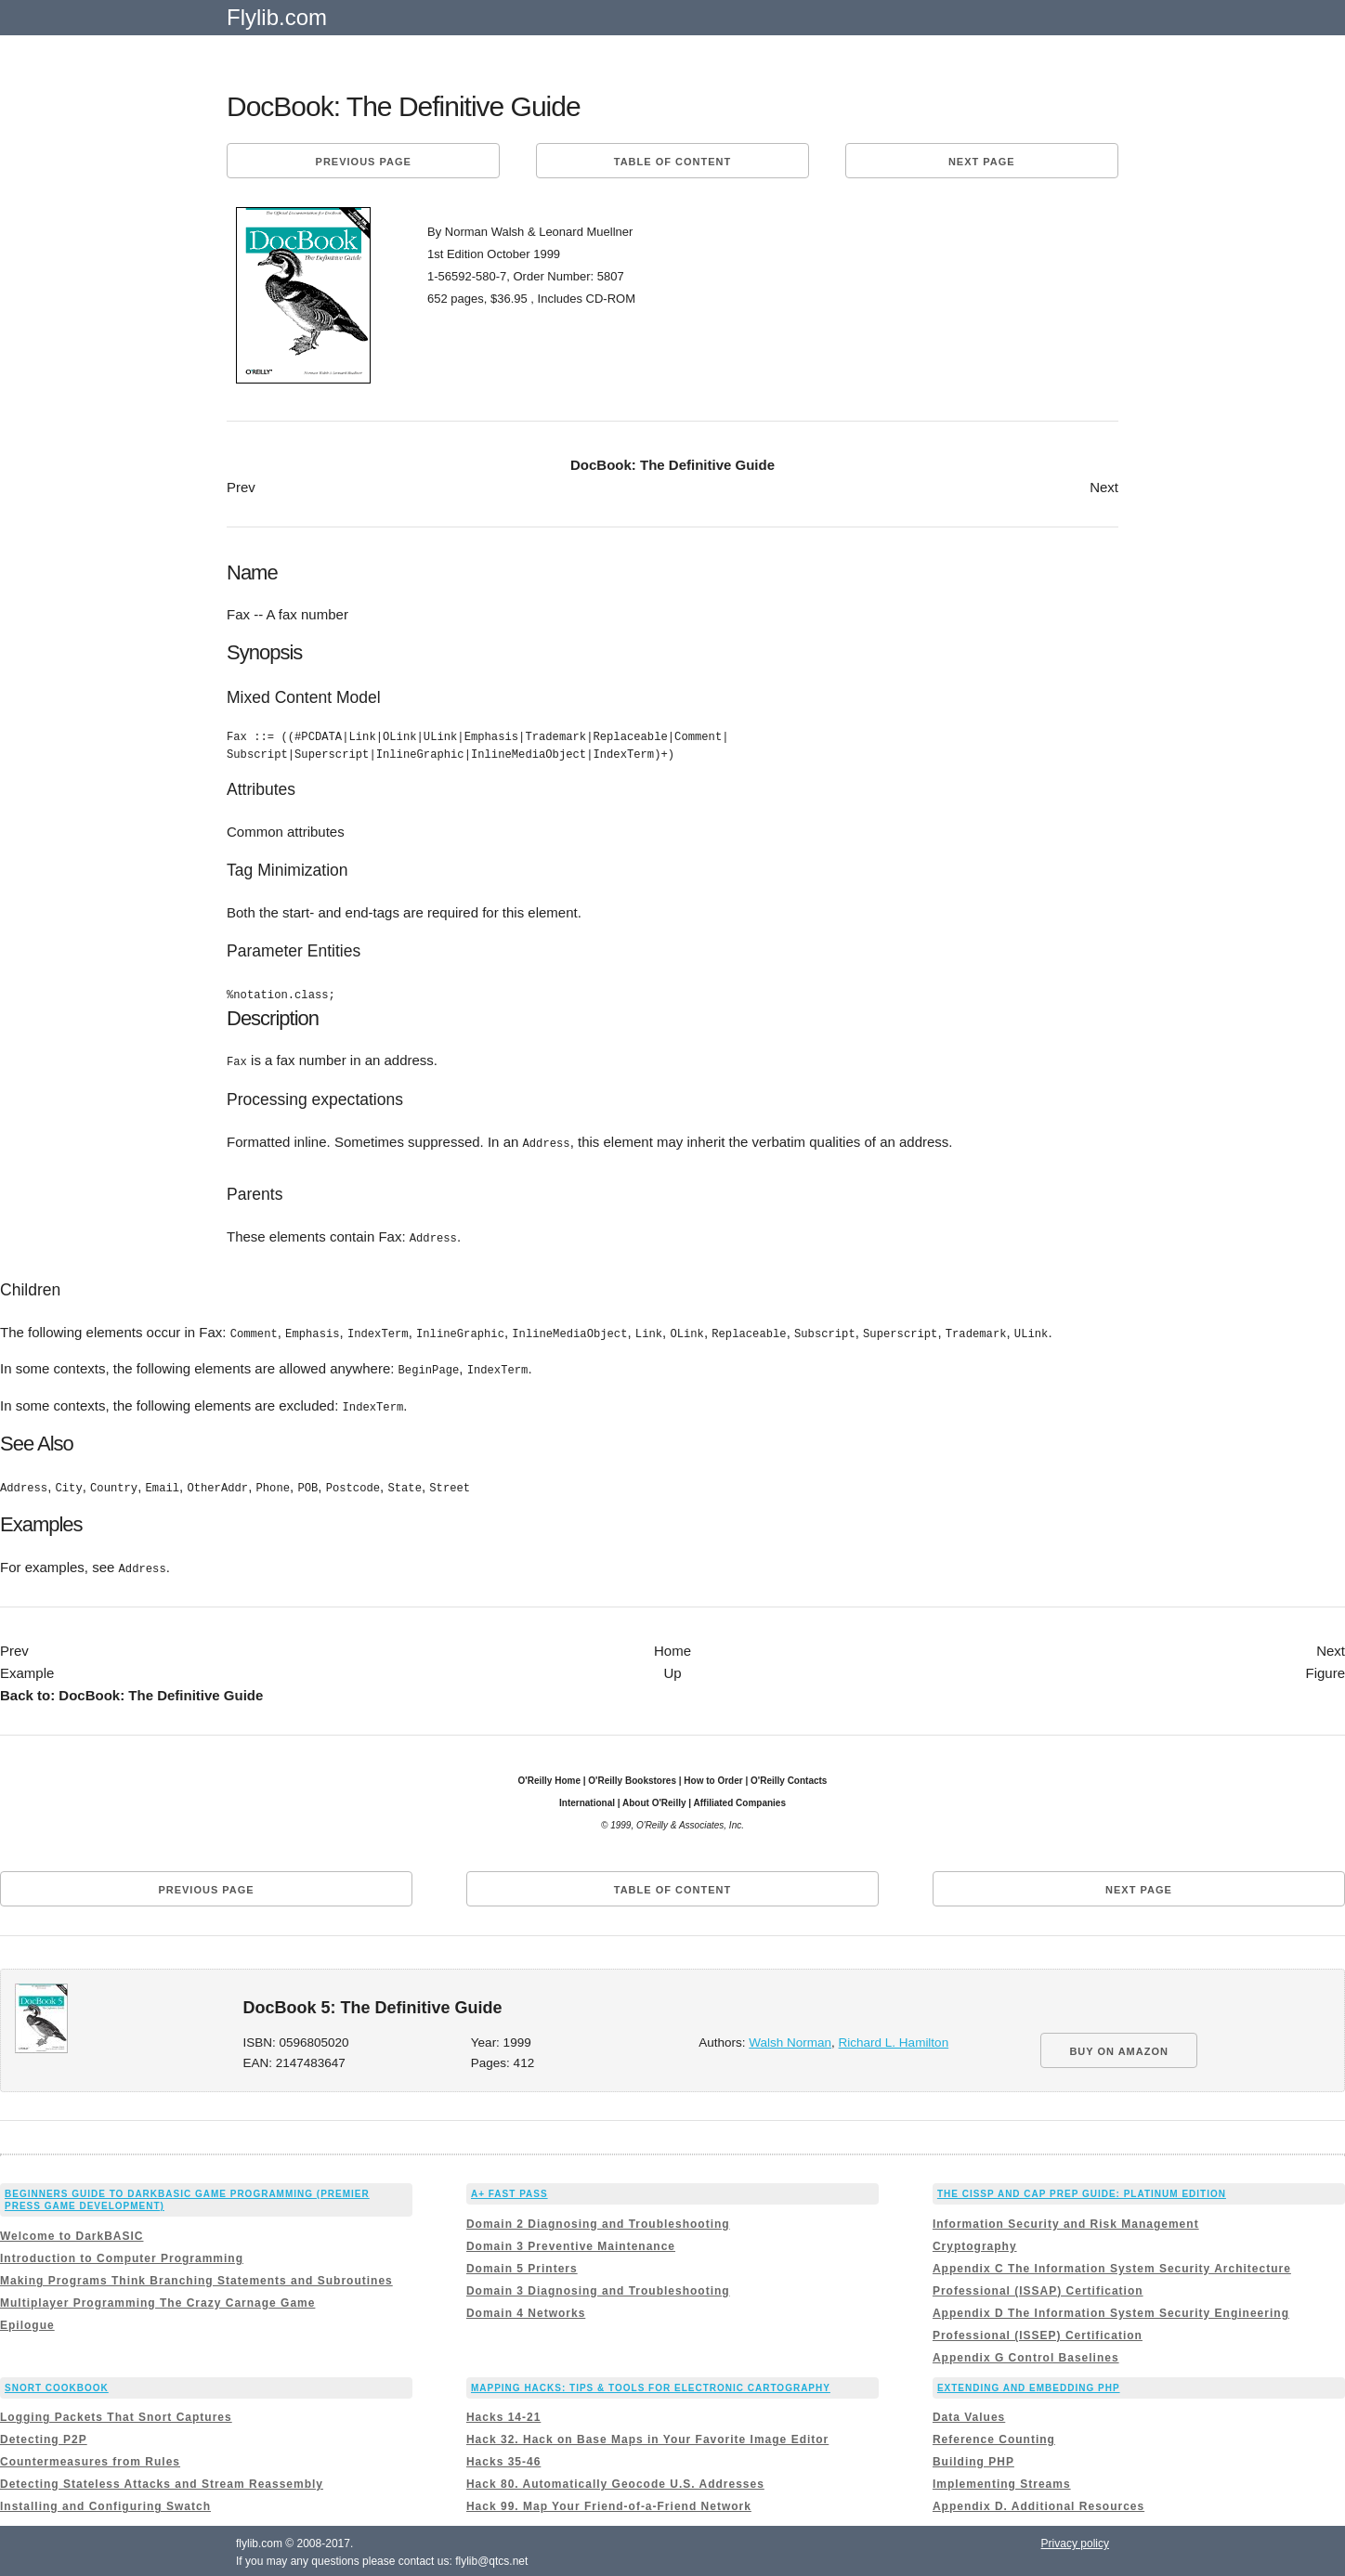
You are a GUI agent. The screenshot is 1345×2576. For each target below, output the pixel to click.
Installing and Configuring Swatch (105, 2502)
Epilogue (27, 2320)
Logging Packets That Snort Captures (116, 2413)
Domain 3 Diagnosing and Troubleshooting (598, 2286)
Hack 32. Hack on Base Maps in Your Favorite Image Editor (647, 2435)
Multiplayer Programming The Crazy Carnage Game (157, 2298)
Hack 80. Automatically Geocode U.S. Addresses (615, 2480)
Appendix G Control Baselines (1026, 2353)
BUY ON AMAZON (1119, 2047)
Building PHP (973, 2458)
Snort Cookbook (57, 2383)
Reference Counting (994, 2435)
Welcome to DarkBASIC (71, 2231)
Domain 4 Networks (525, 2308)
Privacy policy (1075, 2539)
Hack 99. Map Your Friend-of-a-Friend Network (608, 2502)
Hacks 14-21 (503, 2413)
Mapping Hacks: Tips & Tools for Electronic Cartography (650, 2383)
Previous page (363, 161)
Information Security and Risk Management (1066, 2219)
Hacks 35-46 (503, 2458)
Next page (981, 161)
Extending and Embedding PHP (1028, 2383)
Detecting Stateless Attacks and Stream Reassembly (161, 2480)
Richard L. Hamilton (894, 2039)
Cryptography (975, 2241)
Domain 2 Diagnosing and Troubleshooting (598, 2219)
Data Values (969, 2413)
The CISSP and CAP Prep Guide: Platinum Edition (1081, 2190)
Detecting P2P (43, 2435)
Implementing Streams (1002, 2480)
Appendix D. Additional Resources (1038, 2502)
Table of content (672, 161)
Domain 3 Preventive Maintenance (570, 2241)
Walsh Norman (790, 2039)
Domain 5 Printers (522, 2263)
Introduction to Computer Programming (121, 2253)
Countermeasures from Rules (90, 2458)
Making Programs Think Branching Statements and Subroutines (196, 2276)
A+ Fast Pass (509, 2190)
